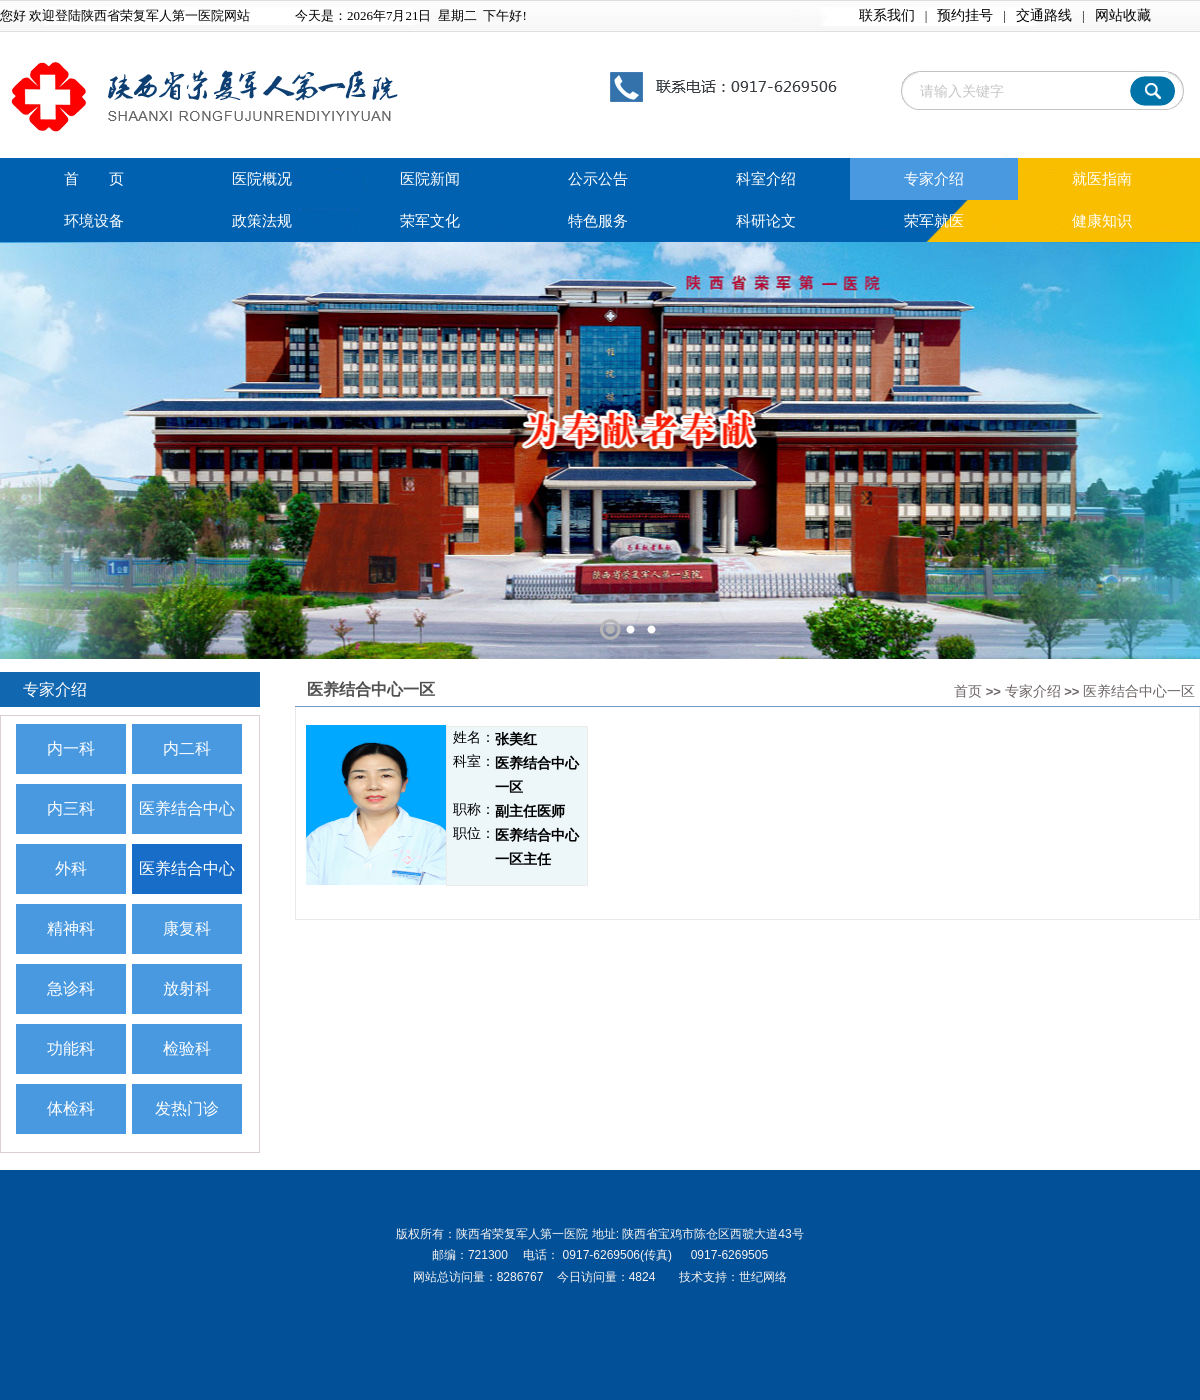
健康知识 (1102, 221)
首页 (968, 691)
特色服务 (598, 221)
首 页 (94, 179)
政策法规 (262, 221)
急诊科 (71, 988)
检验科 (187, 1048)
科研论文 (766, 221)
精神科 (71, 928)
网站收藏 (1123, 15)
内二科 (187, 748)
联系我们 (887, 15)
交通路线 (1044, 15)
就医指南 (1102, 179)
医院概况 (262, 179)
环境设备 (94, 221)
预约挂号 (965, 15)
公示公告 (598, 179)
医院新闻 (430, 179)
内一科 (71, 748)
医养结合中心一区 (1139, 691)
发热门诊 (187, 1108)
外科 (71, 868)
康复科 (187, 928)
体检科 (71, 1108)
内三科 (71, 808)
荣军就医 (934, 221)
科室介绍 (766, 179)
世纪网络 (763, 1277)
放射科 (187, 988)
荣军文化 (430, 221)
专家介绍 (934, 179)
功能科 (71, 1048)
